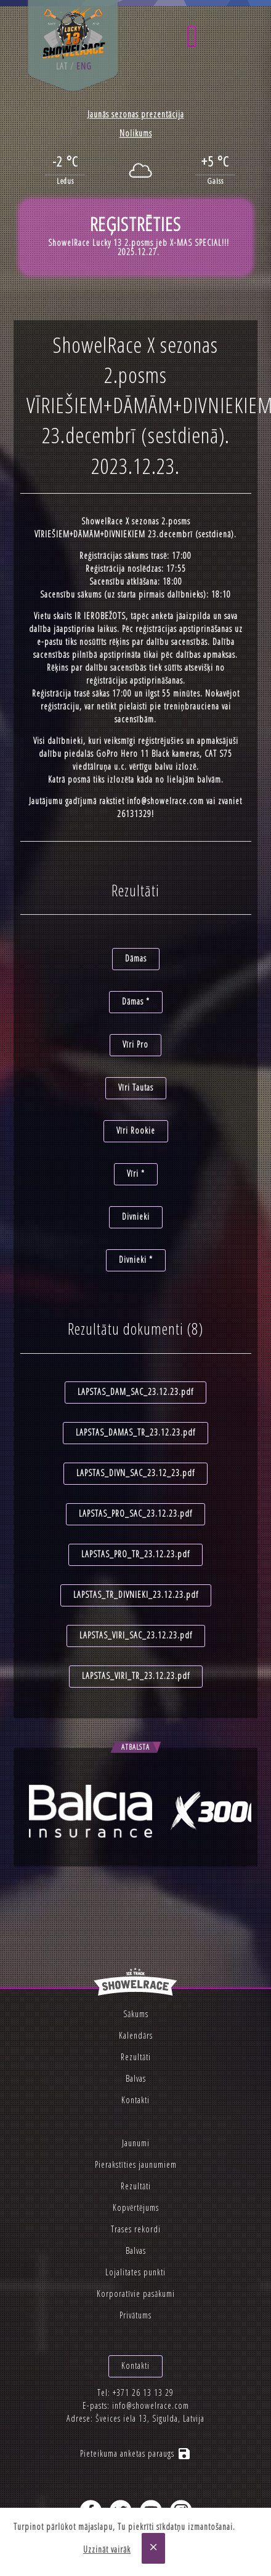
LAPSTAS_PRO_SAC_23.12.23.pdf (135, 1513)
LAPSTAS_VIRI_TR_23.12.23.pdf (136, 1675)
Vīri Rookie (135, 1130)
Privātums (135, 2315)
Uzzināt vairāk (107, 2549)
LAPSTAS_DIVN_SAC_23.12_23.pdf (135, 1473)
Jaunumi (136, 2143)
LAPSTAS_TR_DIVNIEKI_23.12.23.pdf (135, 1594)
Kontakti (135, 2100)
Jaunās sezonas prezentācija (135, 114)
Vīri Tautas (135, 1087)
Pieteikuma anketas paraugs (136, 2453)
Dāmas (136, 958)
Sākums (135, 2014)
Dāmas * (136, 1001)
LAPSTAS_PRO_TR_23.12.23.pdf (135, 1554)
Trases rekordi (136, 2229)
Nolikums (135, 133)
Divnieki (136, 1216)
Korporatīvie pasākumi (136, 2293)
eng (84, 66)
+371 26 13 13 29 (143, 2392)
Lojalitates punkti (135, 2272)
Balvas (136, 2078)
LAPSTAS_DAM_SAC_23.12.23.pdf (135, 1391)
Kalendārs (136, 2035)
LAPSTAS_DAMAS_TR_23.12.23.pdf (135, 1432)
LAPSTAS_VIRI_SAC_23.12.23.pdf (135, 1635)
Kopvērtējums (136, 2207)
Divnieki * (136, 1259)
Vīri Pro (135, 1044)
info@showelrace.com (165, 801)
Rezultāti (136, 2057)
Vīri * (136, 1173)
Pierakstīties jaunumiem (136, 2164)
